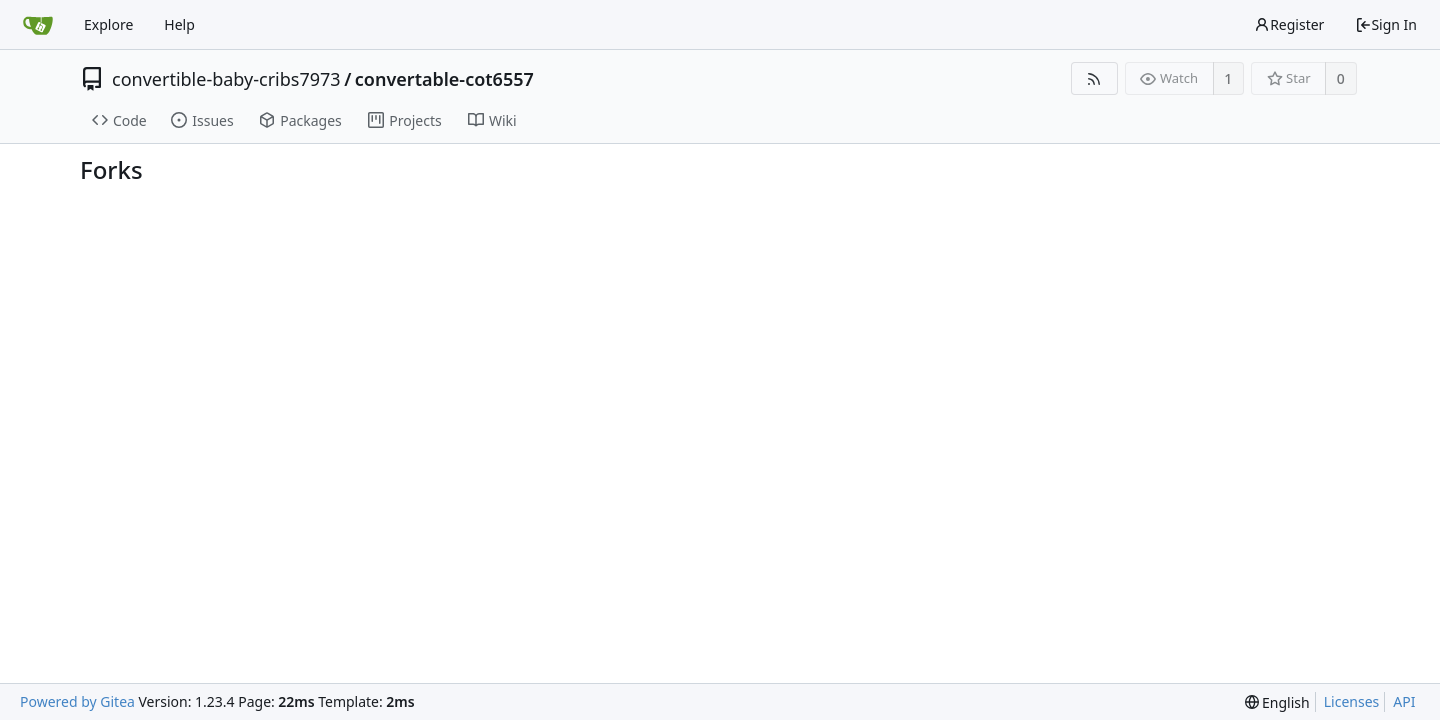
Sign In (1386, 24)
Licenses (1352, 701)
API (1404, 701)
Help (179, 24)
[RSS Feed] (1094, 78)
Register (1289, 24)
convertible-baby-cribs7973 (226, 79)
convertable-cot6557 (444, 79)
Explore (108, 24)
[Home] (38, 25)
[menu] (1277, 702)
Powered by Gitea (77, 701)
